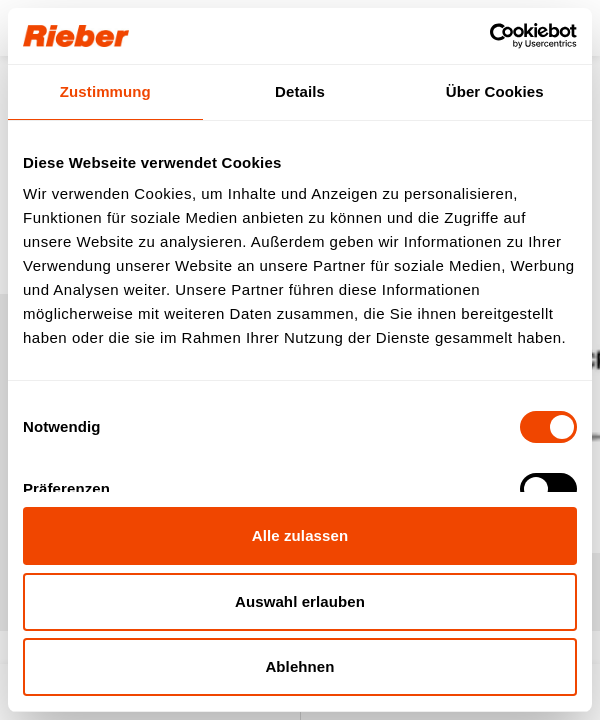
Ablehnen (299, 666)
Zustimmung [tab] (105, 91)
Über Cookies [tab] (495, 91)
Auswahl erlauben (300, 601)
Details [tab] (300, 91)
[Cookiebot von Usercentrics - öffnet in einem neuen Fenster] (489, 36)
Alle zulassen (300, 535)
